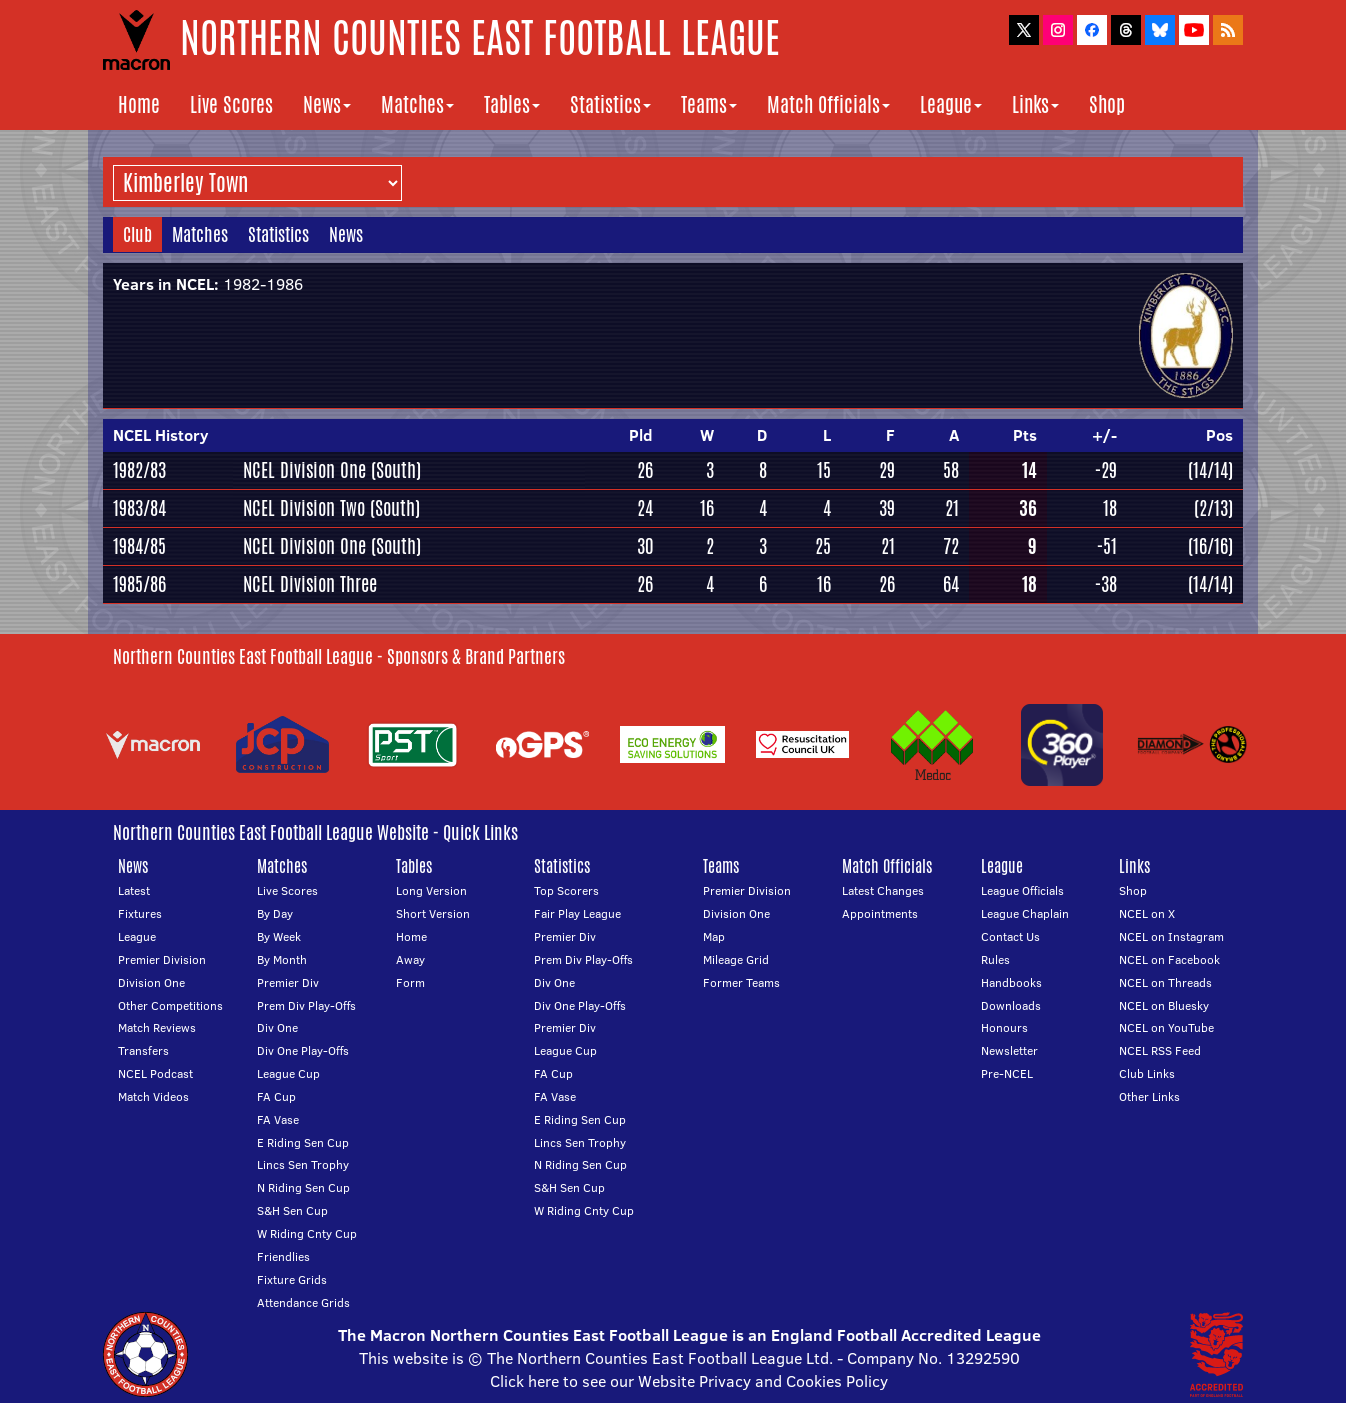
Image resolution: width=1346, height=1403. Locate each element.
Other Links (1149, 1096)
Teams (709, 104)
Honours (1004, 1027)
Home (139, 104)
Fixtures (140, 913)
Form (410, 982)
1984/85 (139, 546)
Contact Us (1010, 936)
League (951, 104)
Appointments (880, 913)
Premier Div (288, 982)
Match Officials (828, 104)
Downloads (1011, 1005)
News (327, 104)
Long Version (431, 890)
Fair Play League (577, 913)
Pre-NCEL (1007, 1073)
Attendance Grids (303, 1302)
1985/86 (139, 584)
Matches (417, 104)
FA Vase (278, 1119)
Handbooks (1011, 982)
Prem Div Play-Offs (306, 1005)
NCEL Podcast (155, 1073)
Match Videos (153, 1096)
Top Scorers (566, 890)
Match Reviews (157, 1027)
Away (410, 959)
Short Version (433, 913)
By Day (275, 913)
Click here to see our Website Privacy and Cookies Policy (689, 1381)
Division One (151, 982)
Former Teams (741, 982)
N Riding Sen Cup (303, 1187)
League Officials (1022, 890)
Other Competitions (170, 1005)
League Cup (288, 1073)
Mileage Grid (736, 959)
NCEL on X (1147, 913)
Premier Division (162, 959)
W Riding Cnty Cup (307, 1233)
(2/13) (1213, 508)
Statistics (610, 104)
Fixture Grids (292, 1279)
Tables (512, 104)
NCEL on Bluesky (1164, 1005)
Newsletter (1009, 1050)
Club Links (1147, 1073)
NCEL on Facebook (1169, 959)
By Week (279, 936)
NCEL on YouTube (1166, 1027)
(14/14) (1210, 470)
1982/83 (139, 470)
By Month (282, 959)
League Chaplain (1025, 913)
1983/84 (139, 508)
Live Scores (231, 104)
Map (714, 936)
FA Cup (276, 1096)
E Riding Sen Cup (303, 1142)
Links (1035, 104)
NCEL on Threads (1165, 982)
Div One (277, 1027)
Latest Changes (883, 890)
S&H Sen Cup (292, 1210)
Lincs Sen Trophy (303, 1164)
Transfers (143, 1050)
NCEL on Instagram (1171, 936)
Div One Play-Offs (303, 1050)
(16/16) (1210, 546)
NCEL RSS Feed (1160, 1050)
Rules (995, 959)
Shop (1107, 104)
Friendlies (283, 1256)
